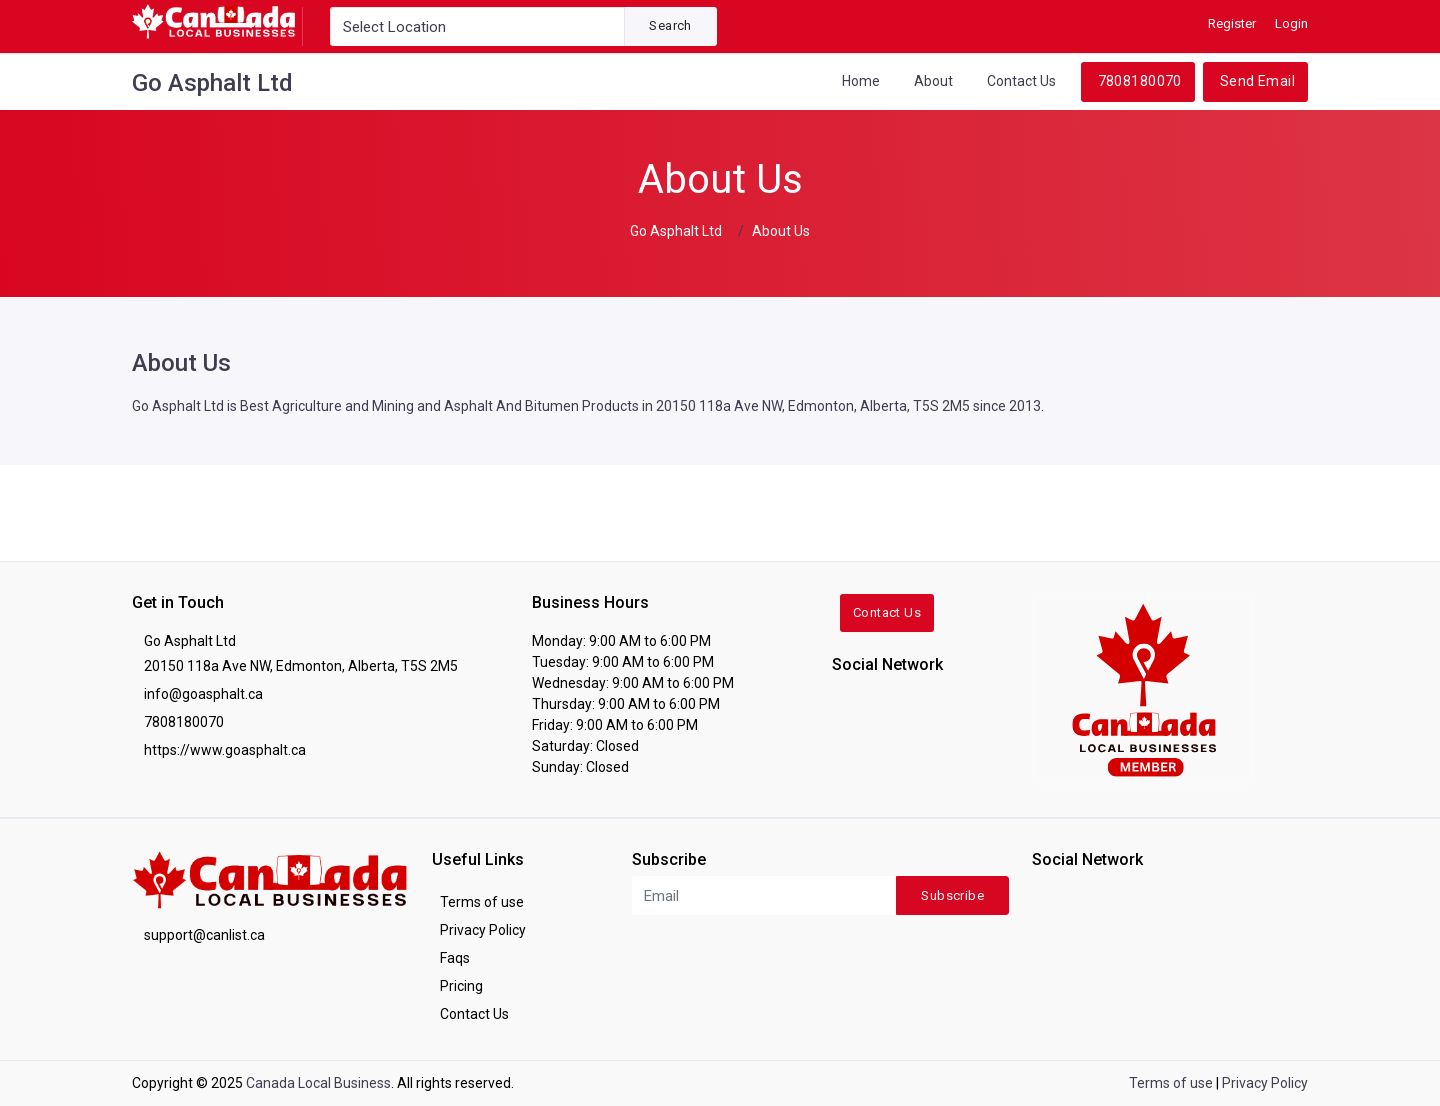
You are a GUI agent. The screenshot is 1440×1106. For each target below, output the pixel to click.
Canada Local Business (318, 1083)
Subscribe (952, 895)
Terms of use (482, 902)
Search (670, 25)
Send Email (1257, 81)
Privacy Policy (483, 930)
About (933, 81)
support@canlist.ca (204, 935)
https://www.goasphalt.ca (225, 750)
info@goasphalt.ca (203, 694)
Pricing (461, 986)
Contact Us (1021, 81)
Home (861, 81)
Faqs (455, 958)
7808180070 (1140, 81)
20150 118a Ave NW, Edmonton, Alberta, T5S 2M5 (301, 666)
